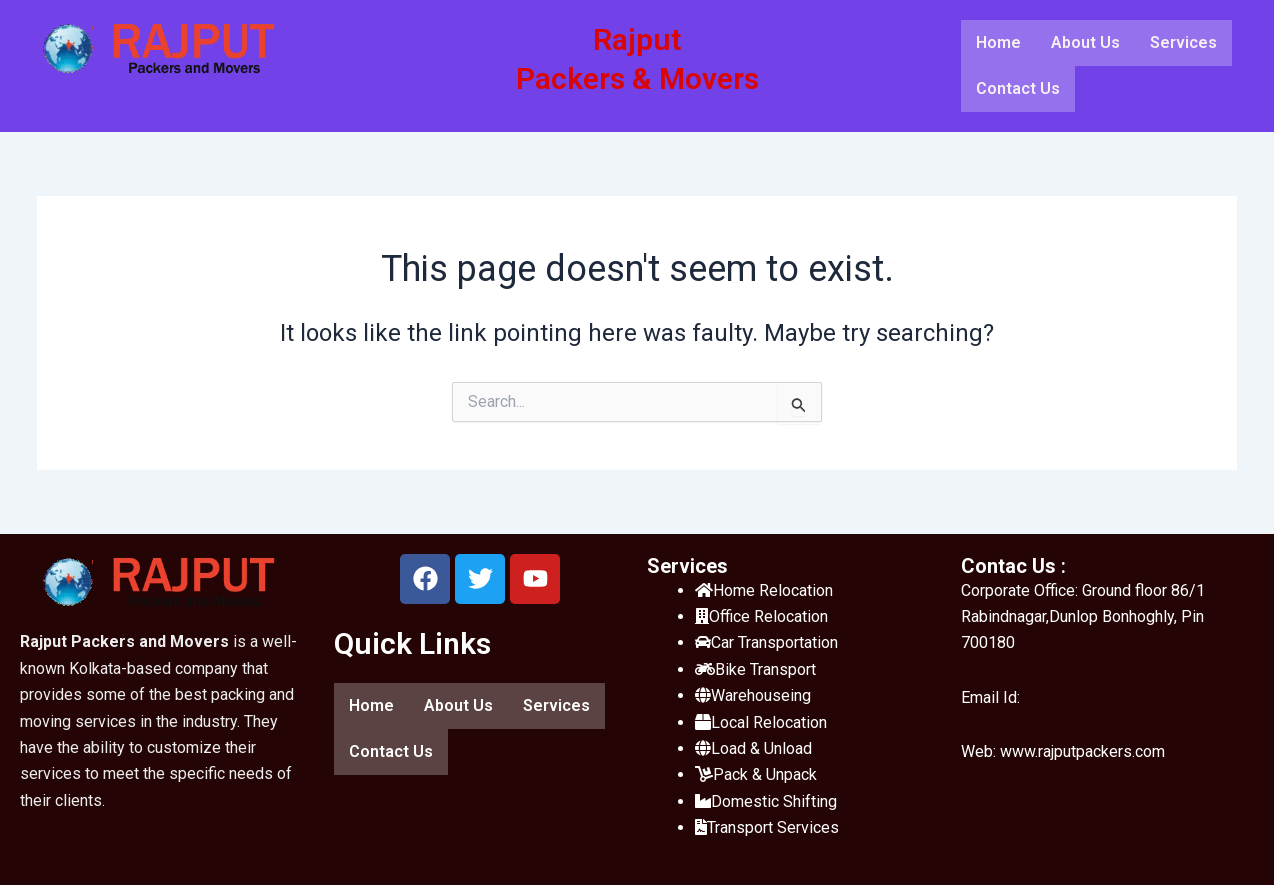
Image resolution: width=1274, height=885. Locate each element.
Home (998, 42)
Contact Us (1018, 88)
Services (1183, 42)
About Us (1085, 42)
